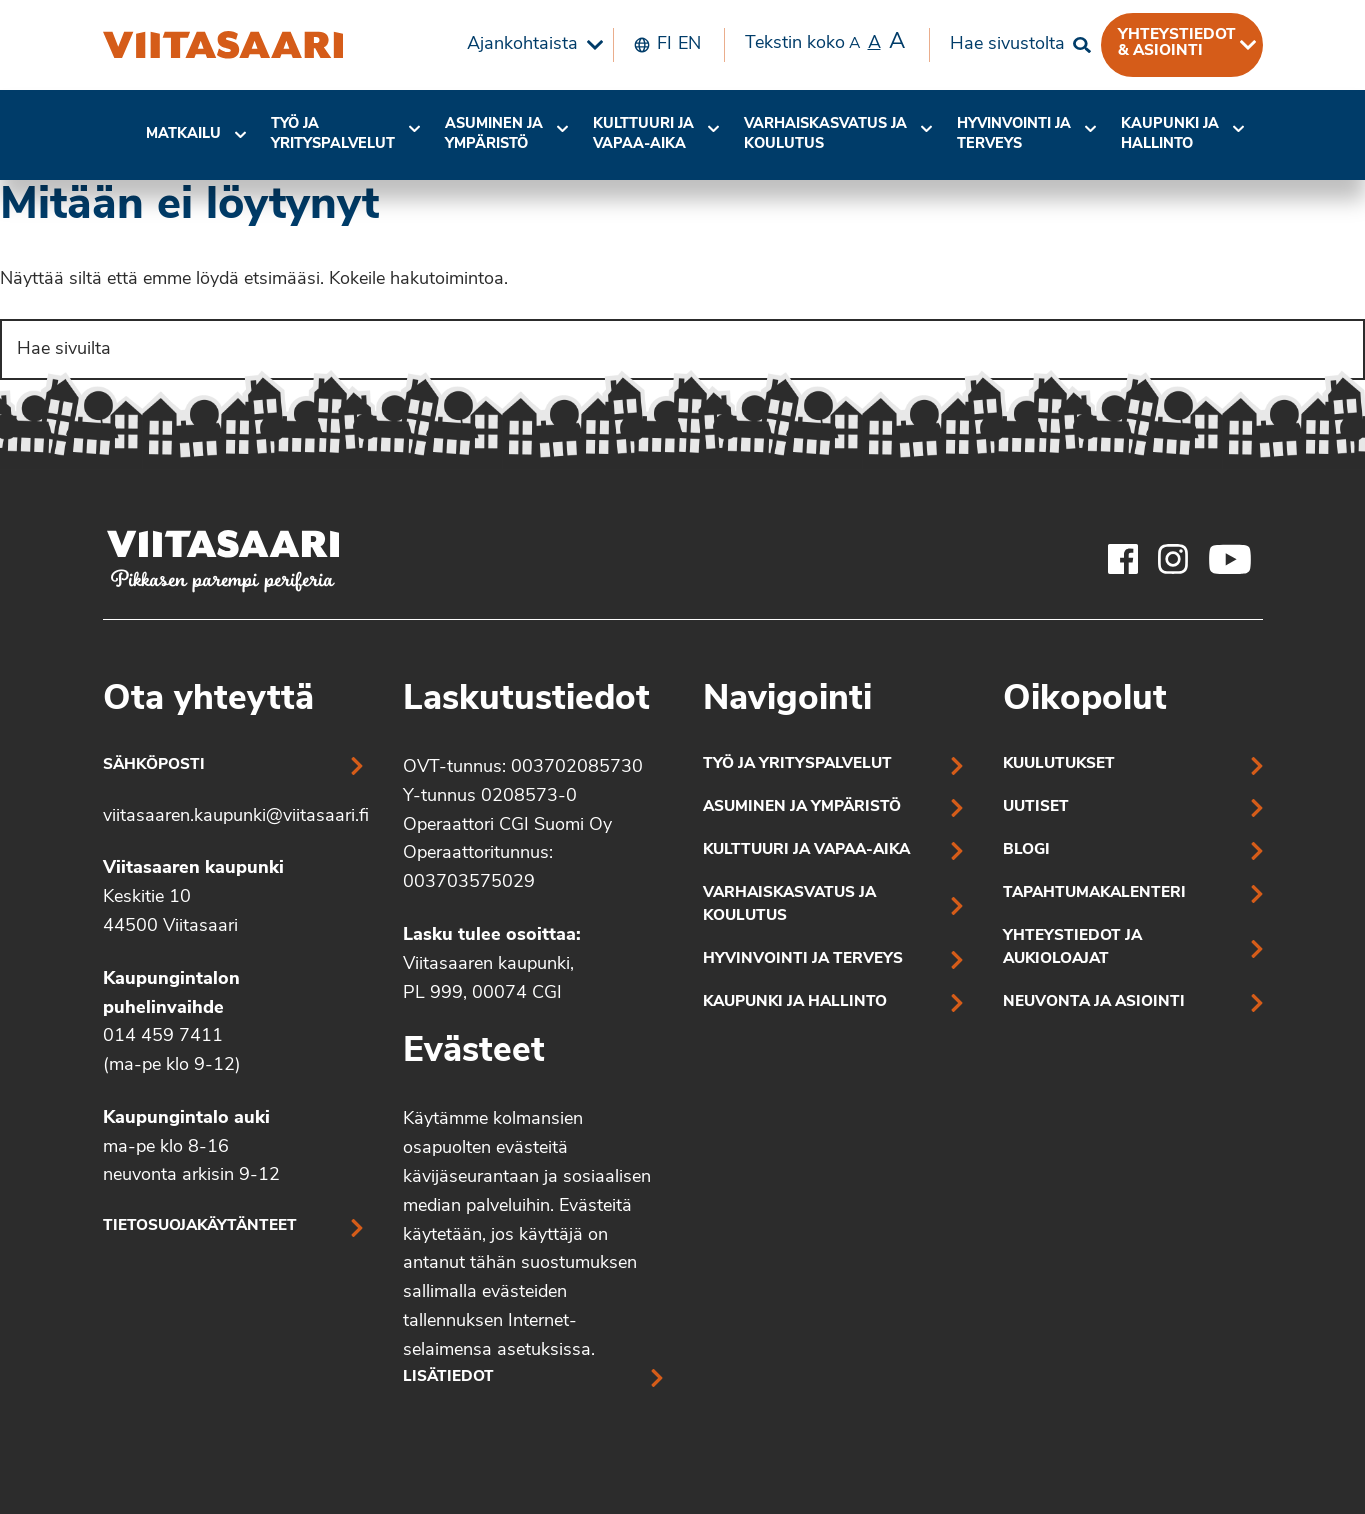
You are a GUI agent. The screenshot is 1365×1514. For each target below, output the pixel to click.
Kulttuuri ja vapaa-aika (643, 134)
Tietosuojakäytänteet (200, 1226)
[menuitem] (530, 45)
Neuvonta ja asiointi (1094, 1002)
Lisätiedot (448, 1377)
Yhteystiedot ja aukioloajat (1072, 948)
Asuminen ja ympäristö (494, 134)
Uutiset (1036, 807)
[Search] (682, 349)
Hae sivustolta (1007, 44)
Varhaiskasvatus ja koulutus (825, 134)
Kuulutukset (1059, 764)
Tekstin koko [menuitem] (825, 43)
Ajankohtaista (522, 44)
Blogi (1026, 850)
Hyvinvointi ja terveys (803, 959)
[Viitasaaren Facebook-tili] (1123, 559)
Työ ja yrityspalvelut (333, 134)
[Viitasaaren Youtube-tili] (1230, 559)
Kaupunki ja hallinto (1170, 134)
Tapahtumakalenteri (1094, 893)
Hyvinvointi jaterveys (1014, 134)
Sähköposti (154, 765)
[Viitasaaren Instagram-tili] (1173, 559)
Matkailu (183, 134)
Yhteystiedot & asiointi (1177, 43)
